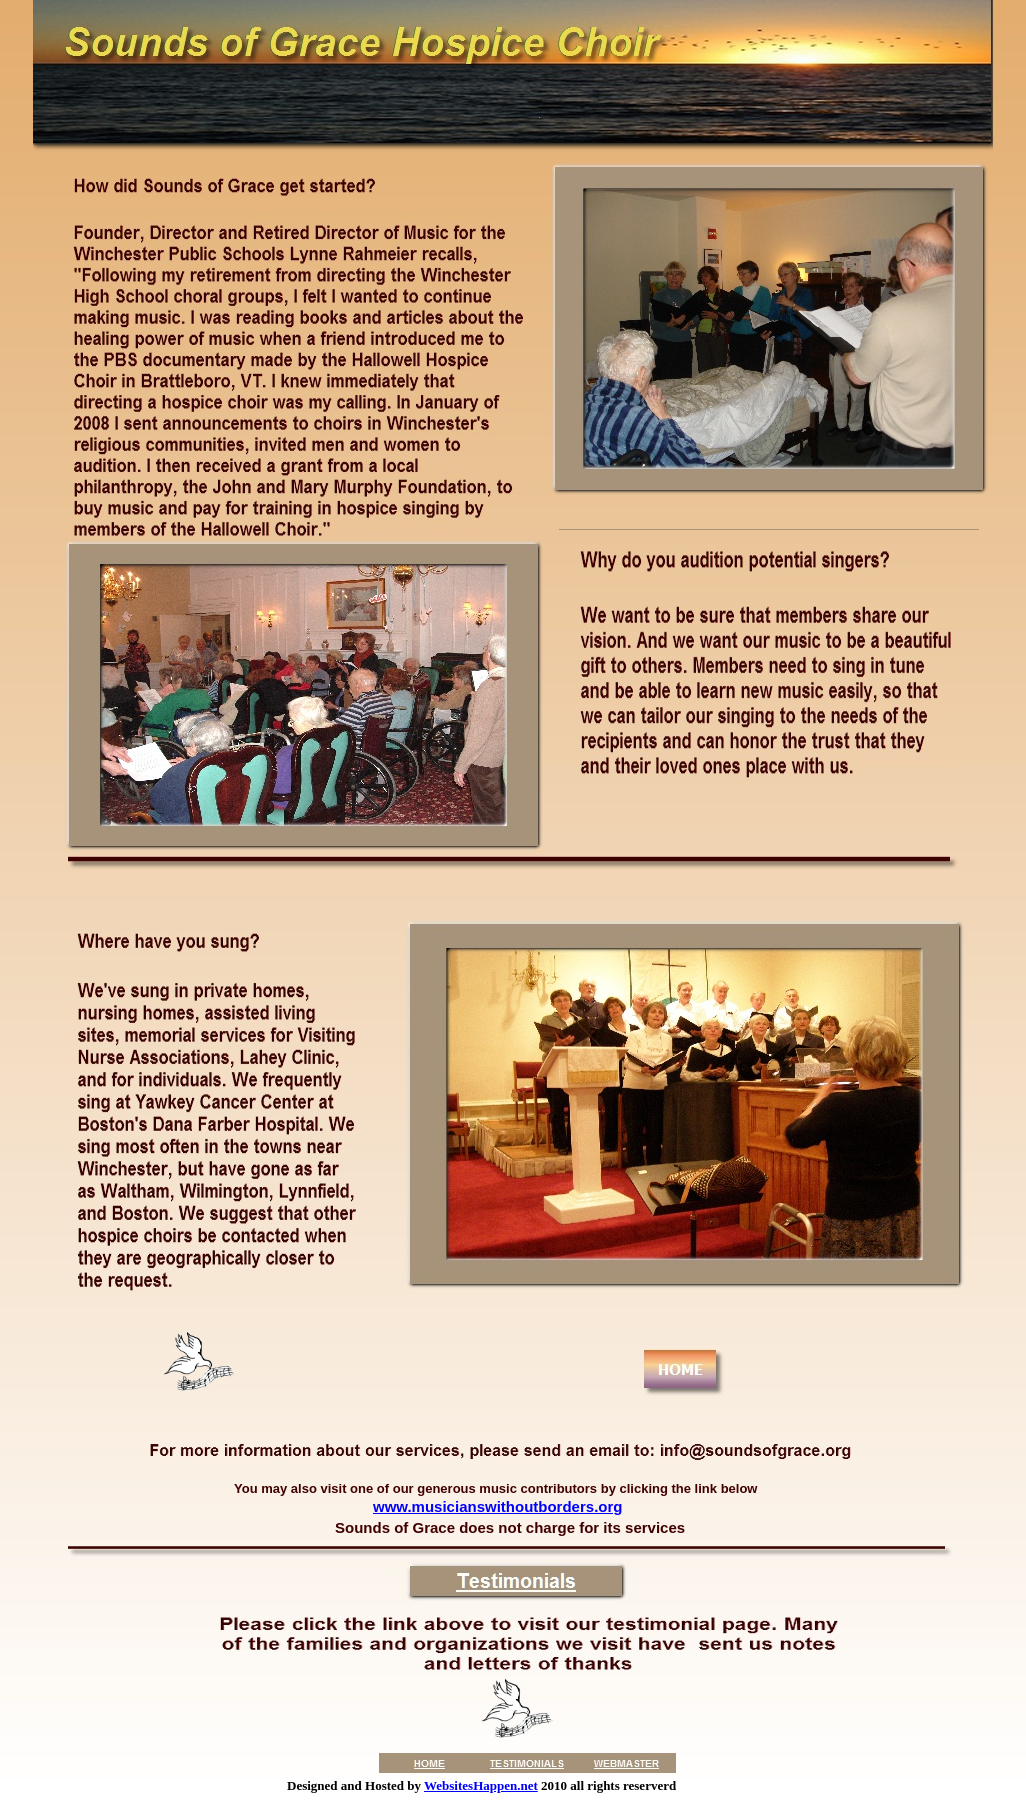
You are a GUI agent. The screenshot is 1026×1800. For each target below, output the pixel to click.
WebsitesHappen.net (481, 1785)
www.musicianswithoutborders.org (497, 1506)
